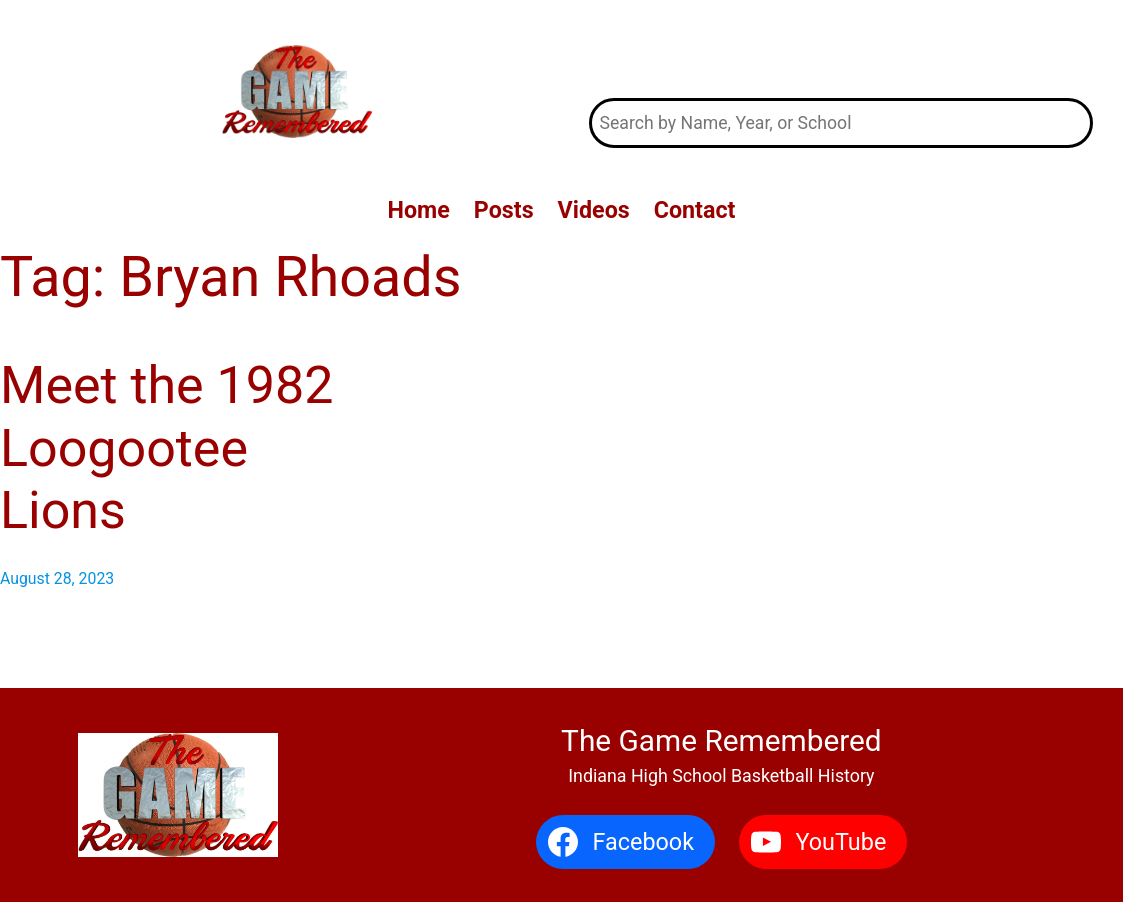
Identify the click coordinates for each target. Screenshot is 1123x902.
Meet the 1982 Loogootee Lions (166, 448)
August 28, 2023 (57, 578)
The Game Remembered (840, 49)
